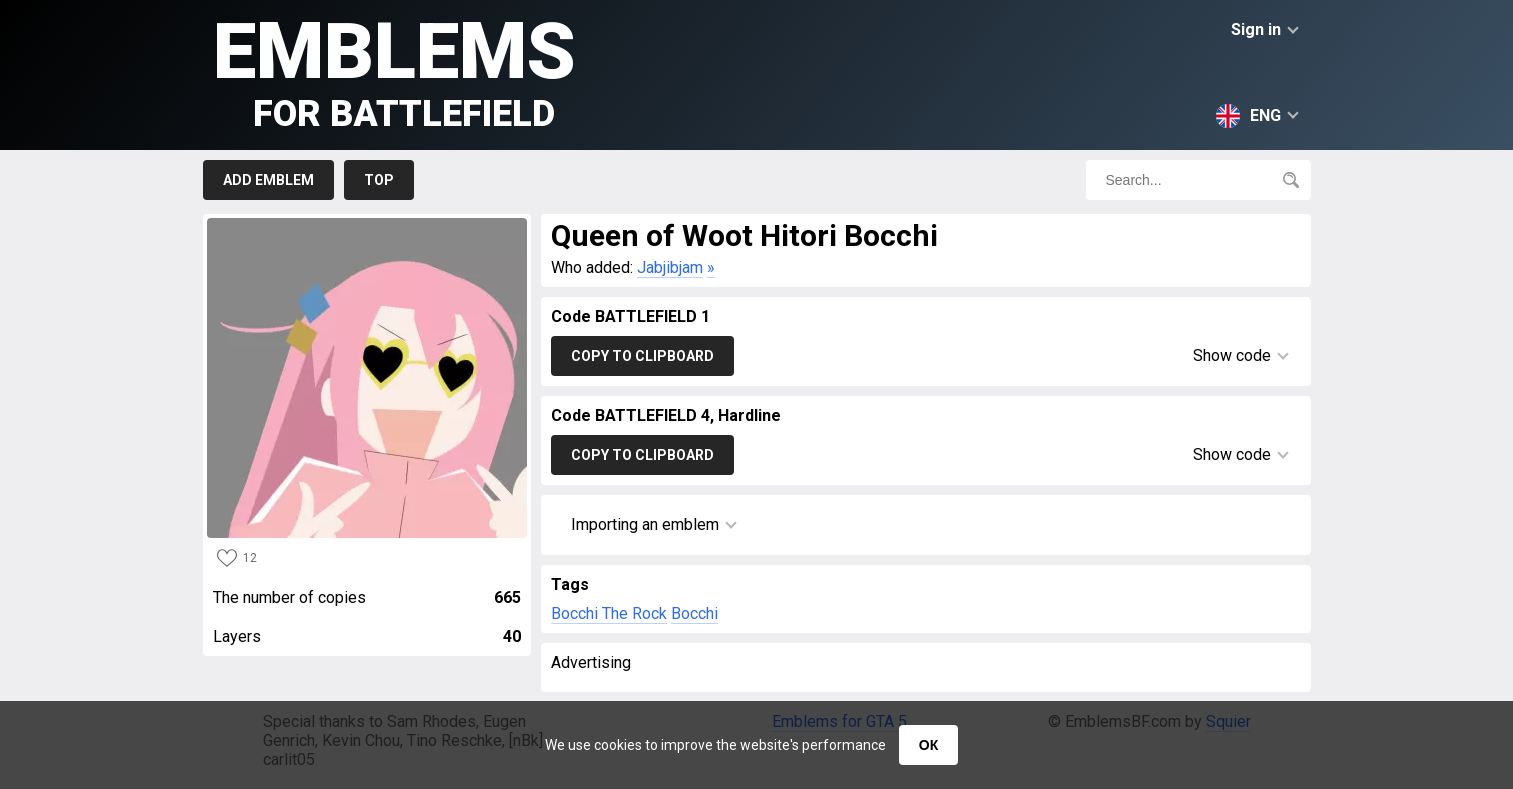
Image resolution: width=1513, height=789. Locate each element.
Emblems (394, 70)
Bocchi (694, 613)
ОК (928, 745)
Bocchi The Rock (609, 613)
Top (379, 180)
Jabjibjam (670, 267)
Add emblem (268, 180)
